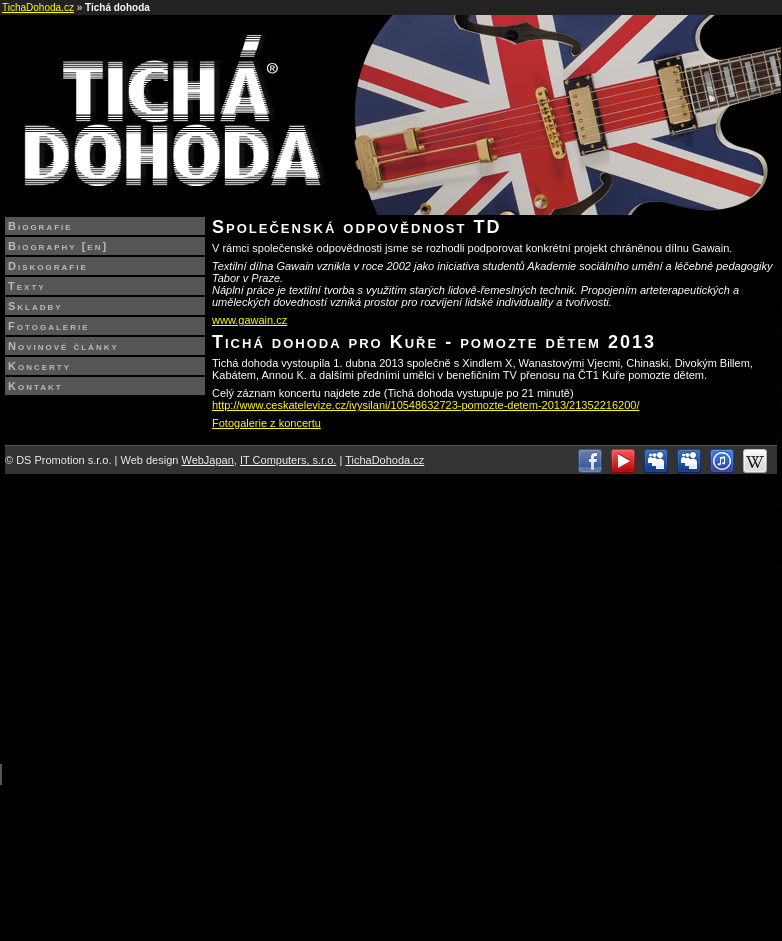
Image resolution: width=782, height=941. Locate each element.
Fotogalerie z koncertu (266, 423)
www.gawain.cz (249, 320)
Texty (27, 286)
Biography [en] (58, 246)
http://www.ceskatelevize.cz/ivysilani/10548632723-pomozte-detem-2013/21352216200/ (425, 405)
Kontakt (35, 386)
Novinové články (63, 346)
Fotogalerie (48, 326)
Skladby (35, 306)
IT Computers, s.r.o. (288, 460)
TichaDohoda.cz (38, 7)
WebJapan (207, 460)
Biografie (40, 226)
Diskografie (48, 266)
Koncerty (39, 366)
